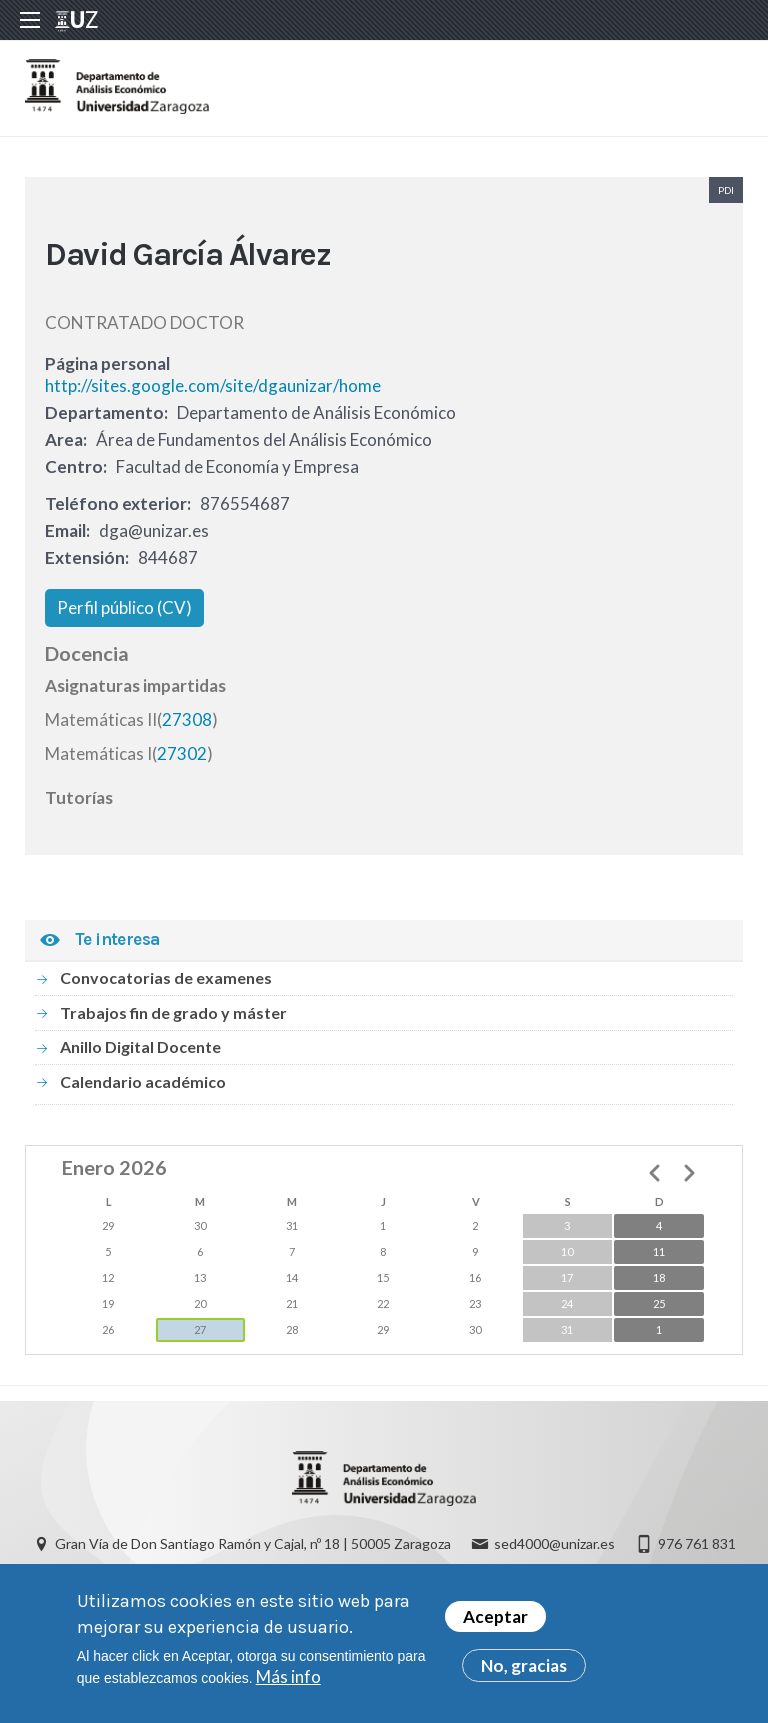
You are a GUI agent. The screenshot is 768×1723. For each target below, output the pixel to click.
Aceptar (495, 1623)
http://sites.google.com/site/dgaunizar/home (213, 385)
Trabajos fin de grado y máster (173, 1012)
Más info (288, 1683)
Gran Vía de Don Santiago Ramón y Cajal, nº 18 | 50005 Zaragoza (253, 1543)
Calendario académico (143, 1081)
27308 (187, 719)
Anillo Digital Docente (140, 1046)
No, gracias (524, 1672)
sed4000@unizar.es (554, 1543)
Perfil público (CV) (124, 607)
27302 (182, 753)
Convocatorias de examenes (166, 977)
